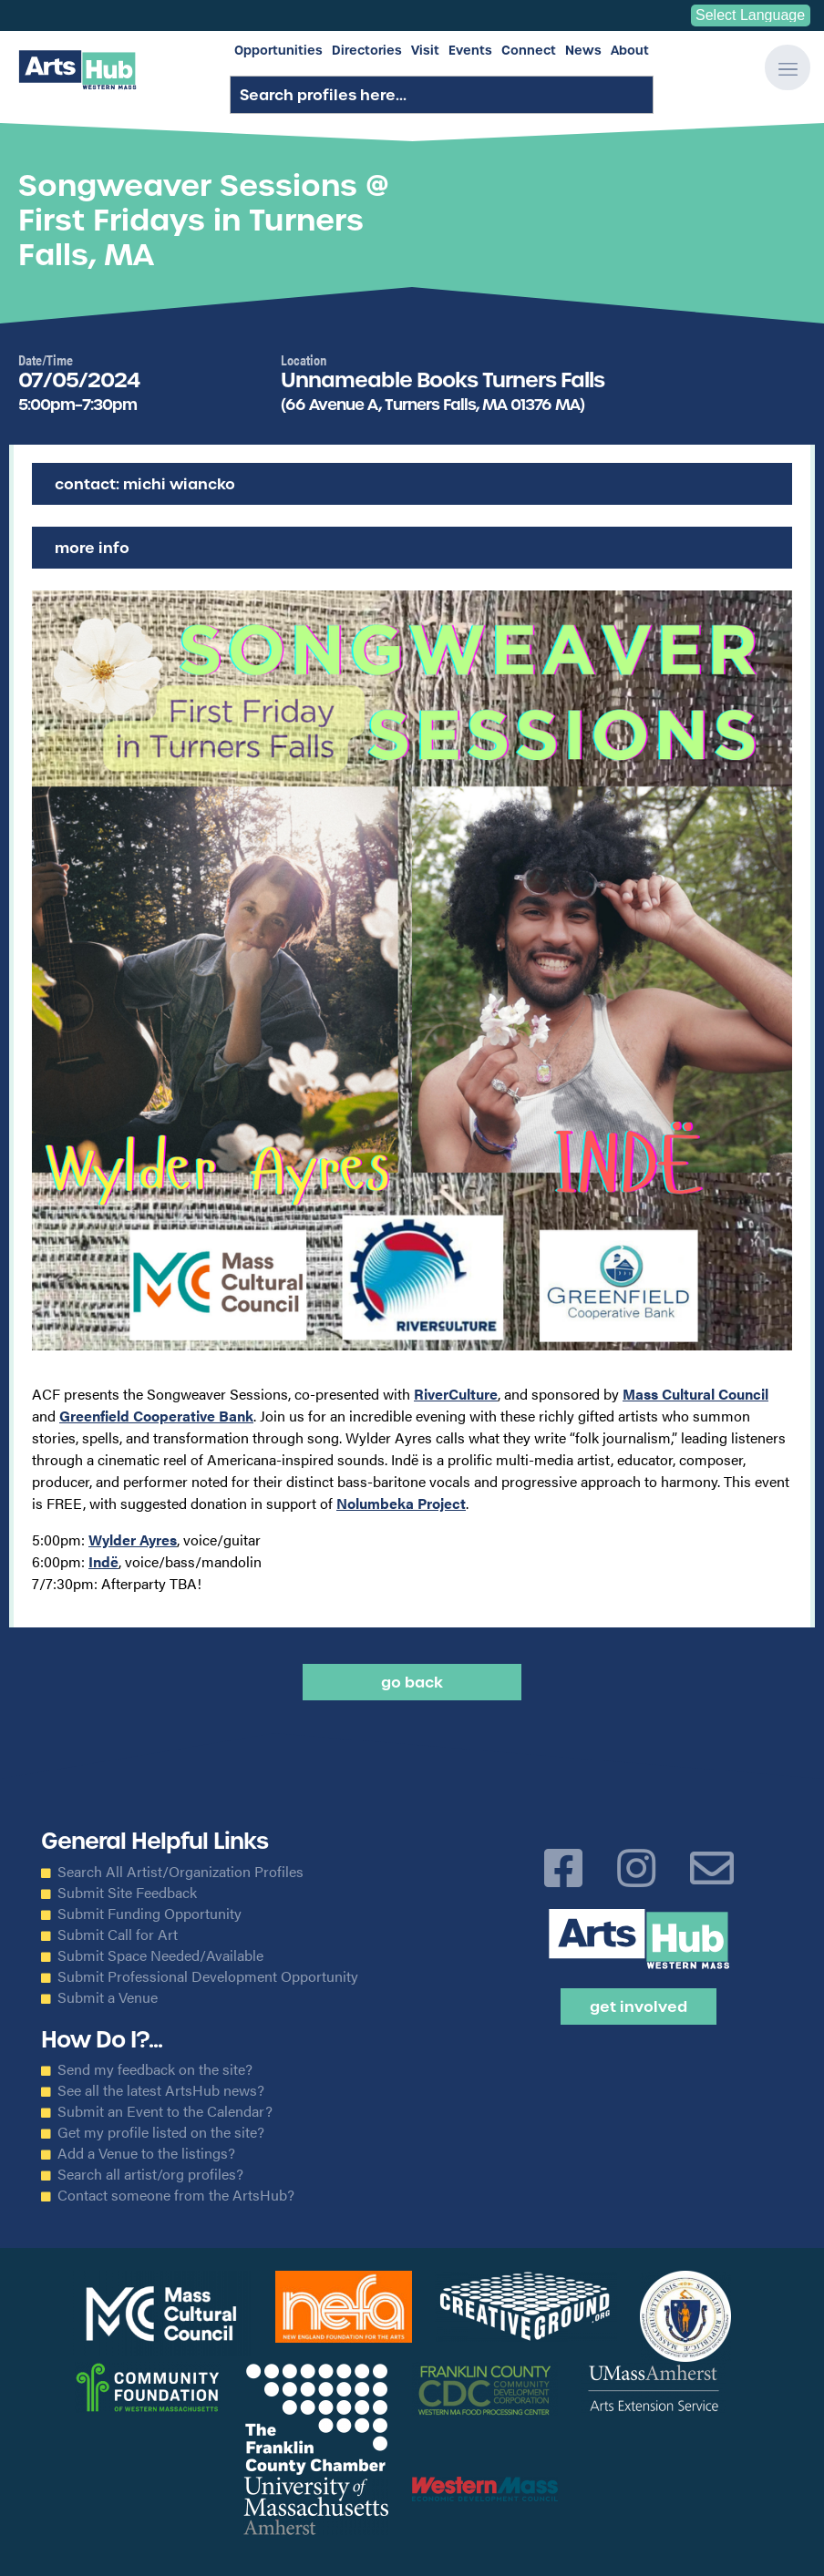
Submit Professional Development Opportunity (207, 1976)
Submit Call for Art (117, 1934)
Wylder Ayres (132, 1539)
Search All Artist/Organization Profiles (180, 1871)
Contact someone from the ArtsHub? (175, 2195)
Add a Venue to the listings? (146, 2153)
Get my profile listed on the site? (160, 2132)
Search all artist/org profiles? (150, 2174)
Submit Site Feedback (127, 1892)
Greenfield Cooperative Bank (156, 1415)
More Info (92, 548)
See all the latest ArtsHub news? (160, 2090)
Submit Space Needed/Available (160, 1955)
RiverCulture (456, 1393)
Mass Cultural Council (695, 1393)
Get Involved (638, 2006)
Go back (412, 1682)
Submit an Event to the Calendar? (165, 2111)
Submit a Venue (107, 1997)
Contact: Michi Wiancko (145, 484)
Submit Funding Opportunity (149, 1913)
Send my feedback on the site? (154, 2069)
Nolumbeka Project (401, 1503)
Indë (103, 1561)
